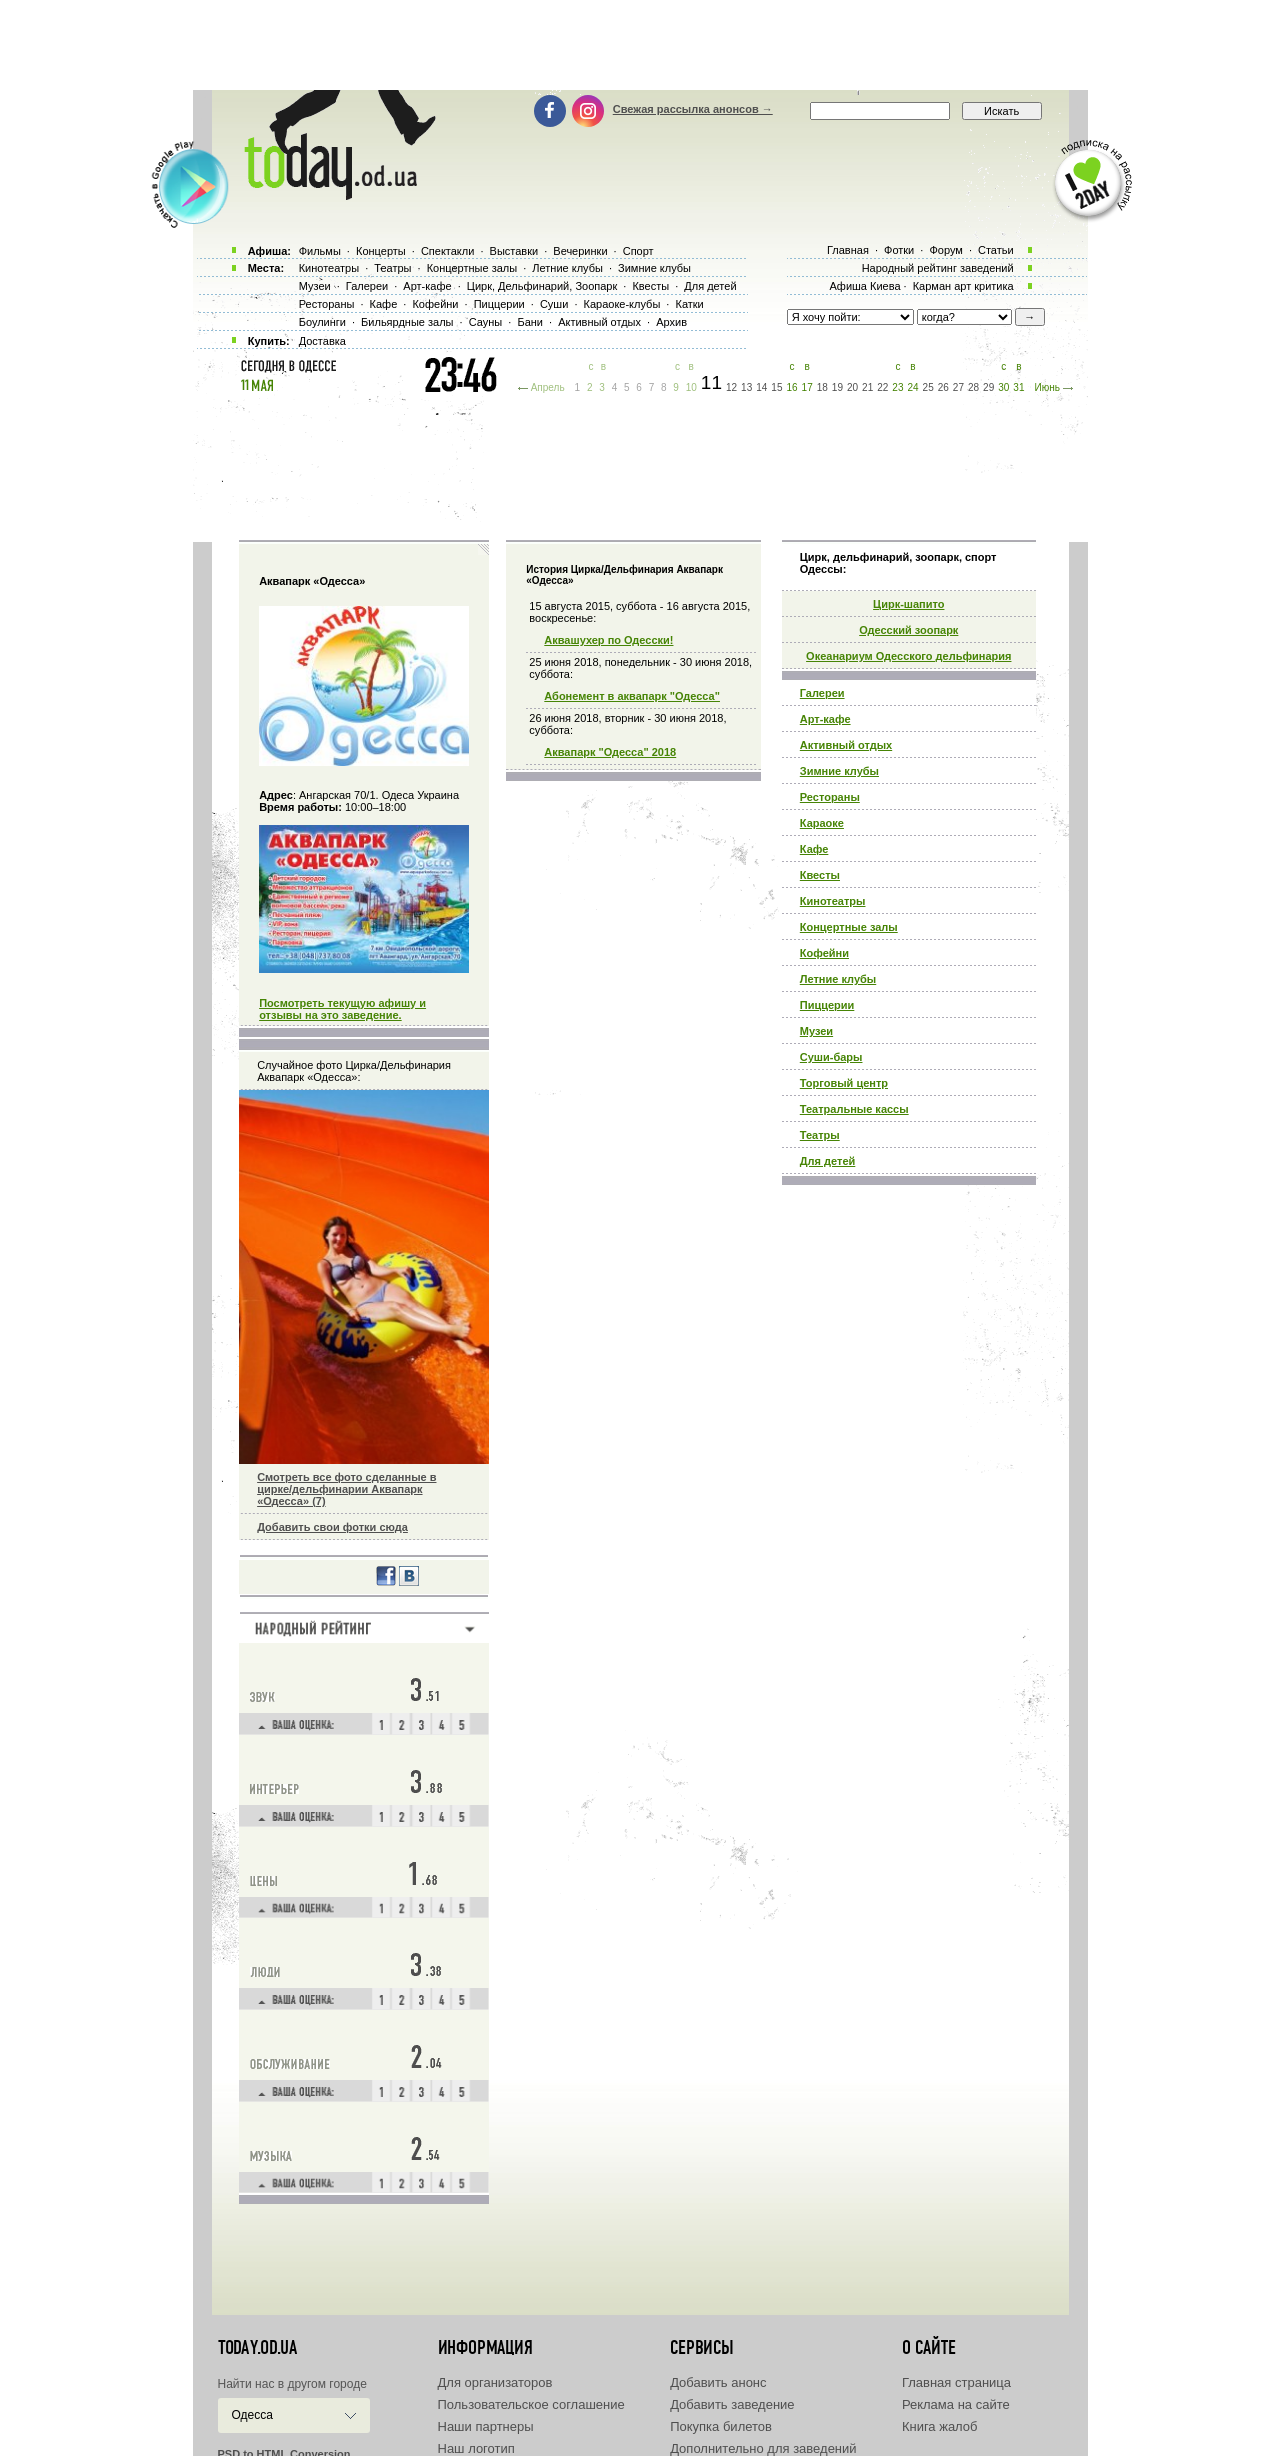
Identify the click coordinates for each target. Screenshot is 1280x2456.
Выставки (514, 251)
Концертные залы (849, 927)
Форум (945, 250)
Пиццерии (827, 1005)
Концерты (381, 251)
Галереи (822, 693)
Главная (848, 250)
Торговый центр (844, 1083)
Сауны (486, 322)
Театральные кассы (854, 1109)
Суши (554, 304)
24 (912, 387)
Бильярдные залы (407, 322)
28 (973, 387)
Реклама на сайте (956, 2404)
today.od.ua (257, 2348)
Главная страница (956, 2382)
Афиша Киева (864, 286)
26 (943, 387)
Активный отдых (846, 745)
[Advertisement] (640, 45)
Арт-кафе (825, 719)
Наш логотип (476, 2448)
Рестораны (830, 797)
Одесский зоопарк (908, 630)
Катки (689, 304)
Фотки (899, 250)
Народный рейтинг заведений (938, 268)
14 (761, 387)
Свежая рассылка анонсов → (693, 109)
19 (837, 387)
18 (822, 387)
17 (807, 387)
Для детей (828, 1161)
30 (1003, 387)
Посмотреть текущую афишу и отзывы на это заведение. (342, 1009)
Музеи (816, 1031)
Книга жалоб (940, 2426)
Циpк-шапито (908, 604)
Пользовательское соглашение (531, 2404)
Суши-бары (831, 1057)
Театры (820, 1135)
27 (958, 387)
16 (791, 387)
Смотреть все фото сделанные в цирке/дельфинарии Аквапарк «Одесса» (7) (346, 1489)
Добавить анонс (718, 2382)
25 (928, 387)
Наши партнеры (486, 2426)
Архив (671, 322)
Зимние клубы (839, 771)
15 (776, 387)
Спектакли (448, 251)
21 (867, 387)
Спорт (638, 251)
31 (1018, 387)
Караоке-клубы (622, 304)
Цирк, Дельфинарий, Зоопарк (542, 286)
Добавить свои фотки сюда (332, 1527)
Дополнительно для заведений (763, 2448)
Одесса (252, 2415)
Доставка (322, 341)
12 (731, 387)
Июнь (1046, 387)
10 (691, 387)
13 (746, 387)
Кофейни (824, 953)
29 (988, 387)
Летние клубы (838, 979)
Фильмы (320, 251)
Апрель (548, 387)
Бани (530, 322)
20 (852, 387)
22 (882, 387)
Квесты (820, 875)
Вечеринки (580, 251)
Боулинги (322, 322)
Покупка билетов (721, 2426)
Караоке (822, 823)
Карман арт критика (963, 286)
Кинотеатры (833, 901)
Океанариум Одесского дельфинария (908, 656)
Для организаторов (495, 2382)
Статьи (996, 250)
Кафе (814, 849)
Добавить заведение (732, 2404)
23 (897, 387)
